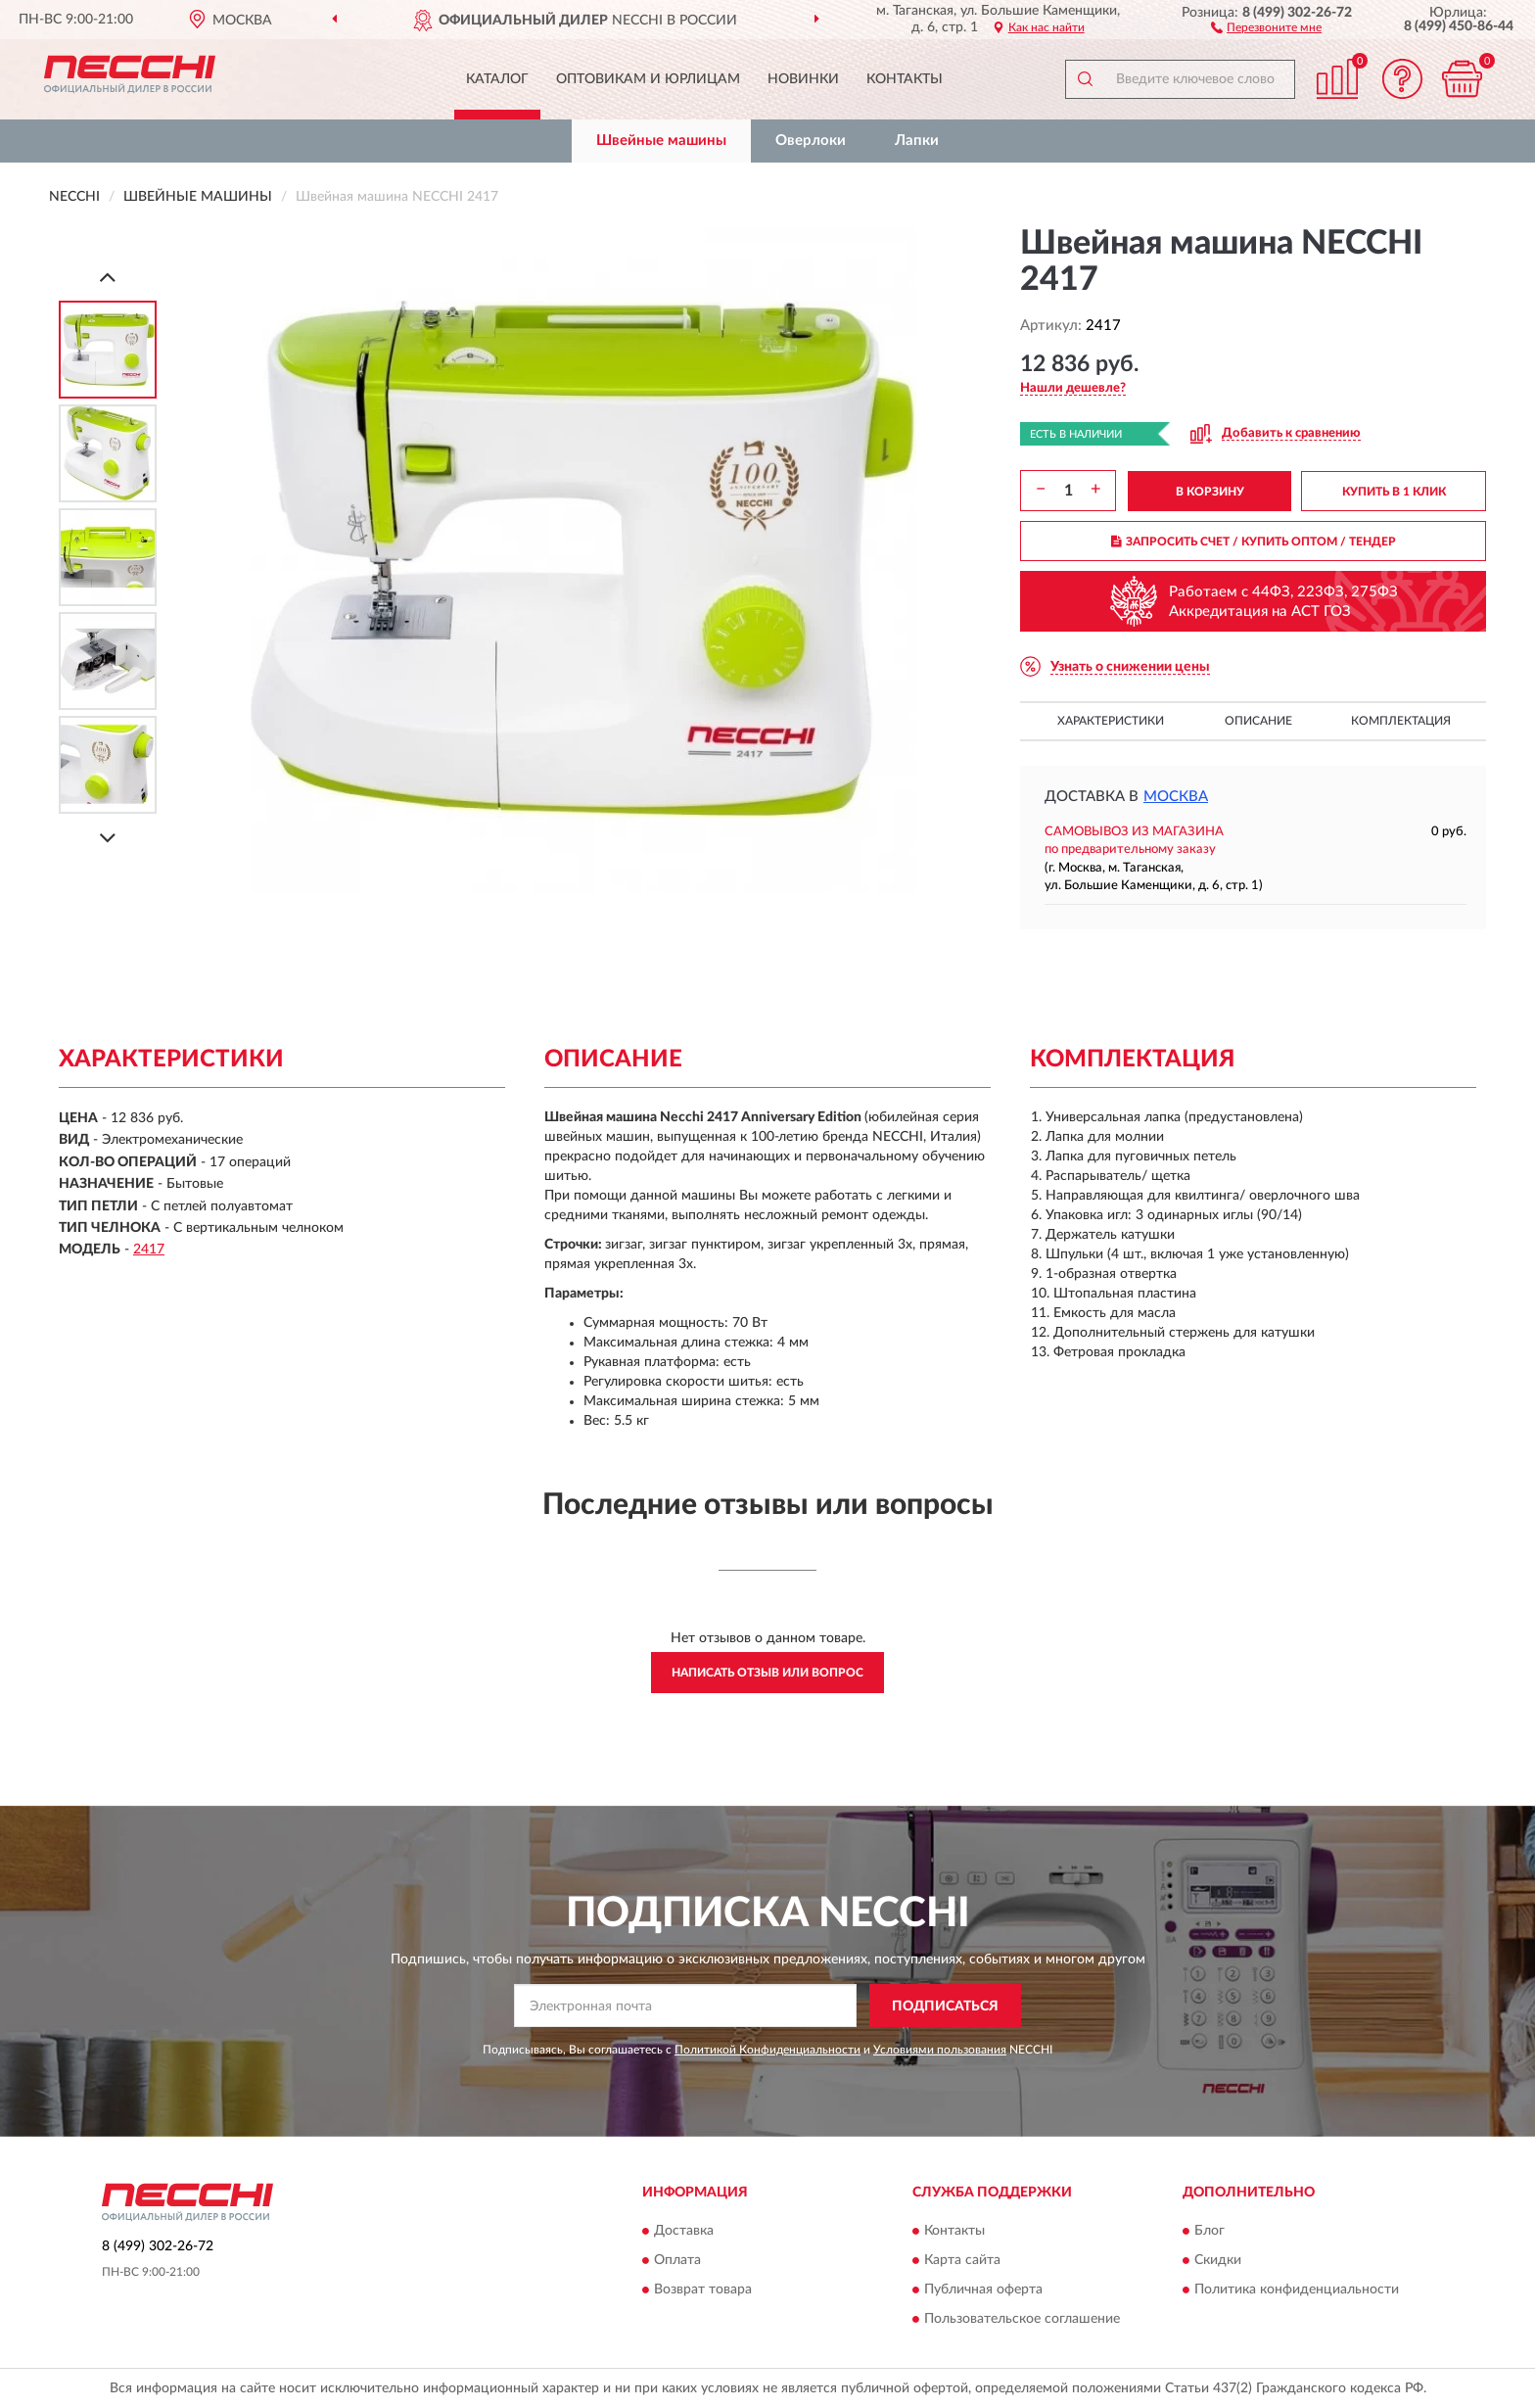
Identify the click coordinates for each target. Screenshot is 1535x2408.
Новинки (803, 79)
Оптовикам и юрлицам (648, 79)
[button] (1266, 26)
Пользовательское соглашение (1022, 2319)
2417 (148, 1249)
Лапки (917, 140)
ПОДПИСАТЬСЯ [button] (945, 2006)
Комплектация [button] (1401, 721)
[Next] (108, 838)
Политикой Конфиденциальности (767, 2049)
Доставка (684, 2231)
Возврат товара (703, 2289)
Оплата (677, 2260)
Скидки (1217, 2260)
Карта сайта (962, 2260)
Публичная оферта (983, 2289)
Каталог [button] (497, 79)
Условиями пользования (939, 2049)
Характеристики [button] (1110, 721)
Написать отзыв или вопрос (767, 1672)
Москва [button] (1175, 796)
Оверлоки (810, 140)
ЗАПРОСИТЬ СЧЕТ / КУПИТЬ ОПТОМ (1253, 541)
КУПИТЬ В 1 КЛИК (1394, 491)
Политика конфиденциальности (1296, 2289)
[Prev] (108, 277)
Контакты (904, 79)
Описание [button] (1258, 721)
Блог (1209, 2231)
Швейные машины (661, 140)
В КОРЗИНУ (1210, 491)
